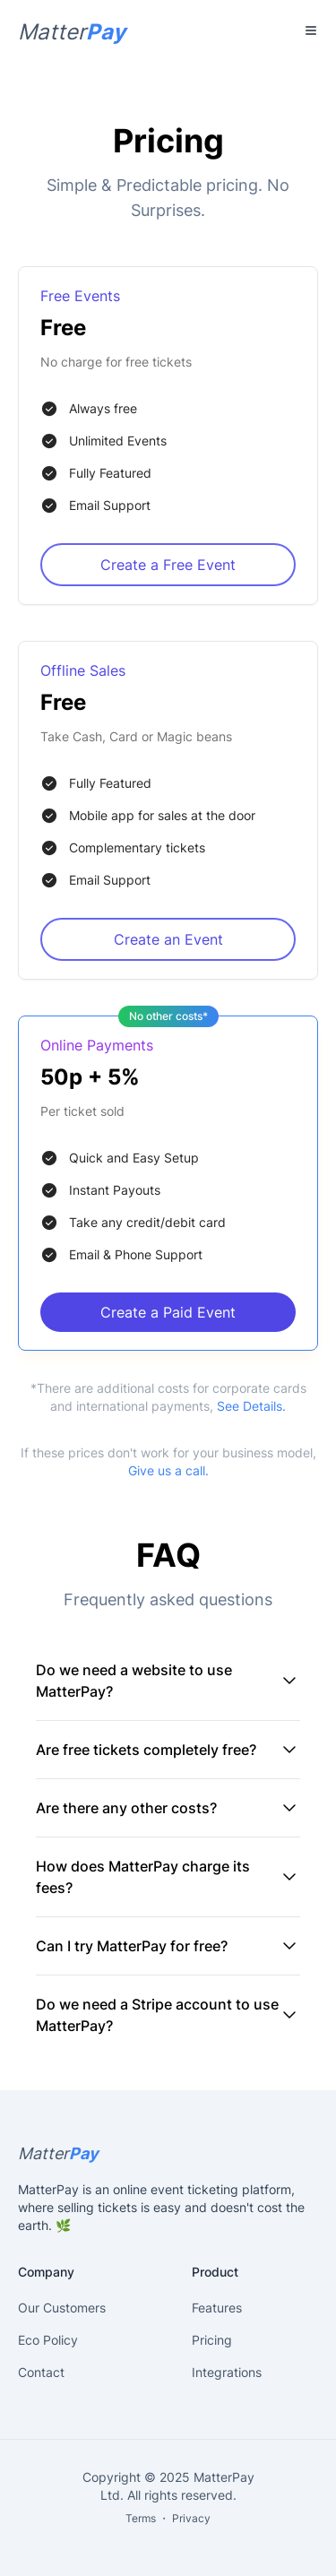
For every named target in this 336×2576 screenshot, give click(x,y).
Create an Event (168, 939)
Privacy (191, 2518)
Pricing (212, 2339)
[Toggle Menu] (311, 30)
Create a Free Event (168, 565)
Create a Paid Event (168, 1312)
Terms (140, 2518)
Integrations (227, 2372)
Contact (41, 2372)
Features (217, 2307)
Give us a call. (168, 1470)
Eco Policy (48, 2339)
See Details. (251, 1405)
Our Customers (62, 2307)
